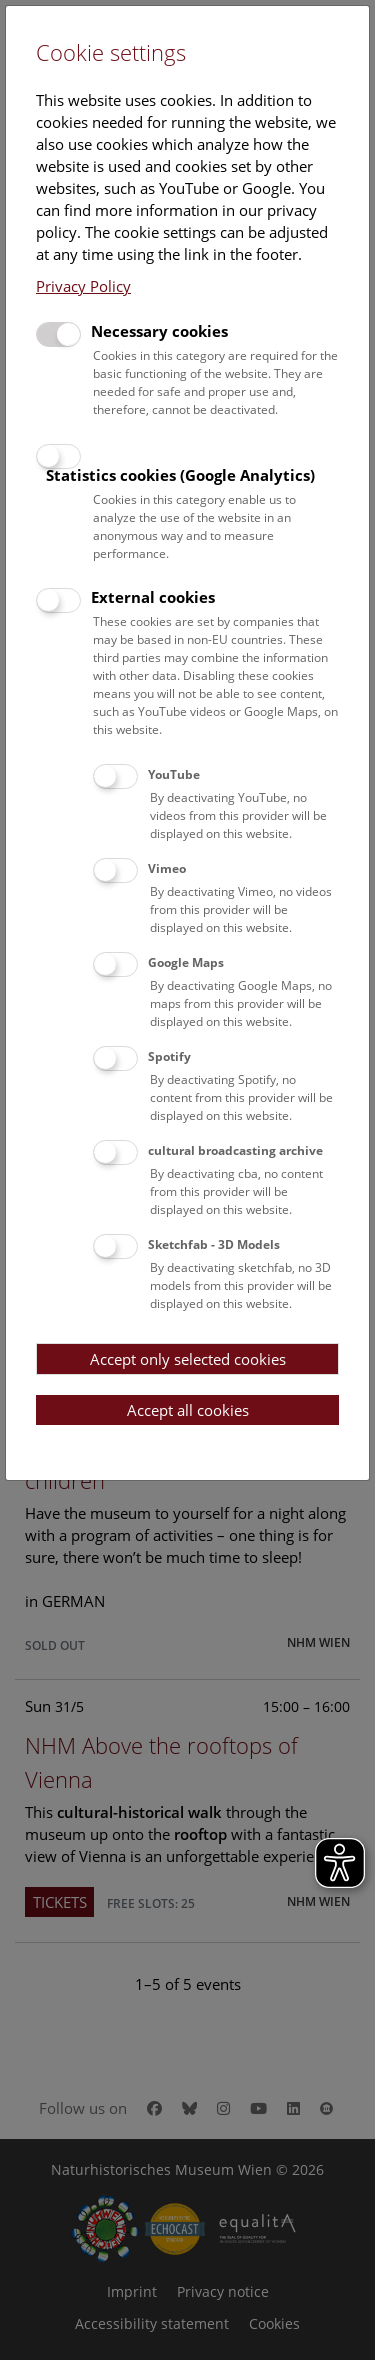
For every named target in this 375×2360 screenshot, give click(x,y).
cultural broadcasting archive (235, 1150)
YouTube (174, 774)
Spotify (169, 1056)
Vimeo (167, 868)
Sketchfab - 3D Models (214, 1244)
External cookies (153, 597)
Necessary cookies (159, 331)
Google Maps (186, 962)
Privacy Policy (83, 286)
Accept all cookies (188, 1410)
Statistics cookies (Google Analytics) (180, 475)
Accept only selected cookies (188, 1359)
